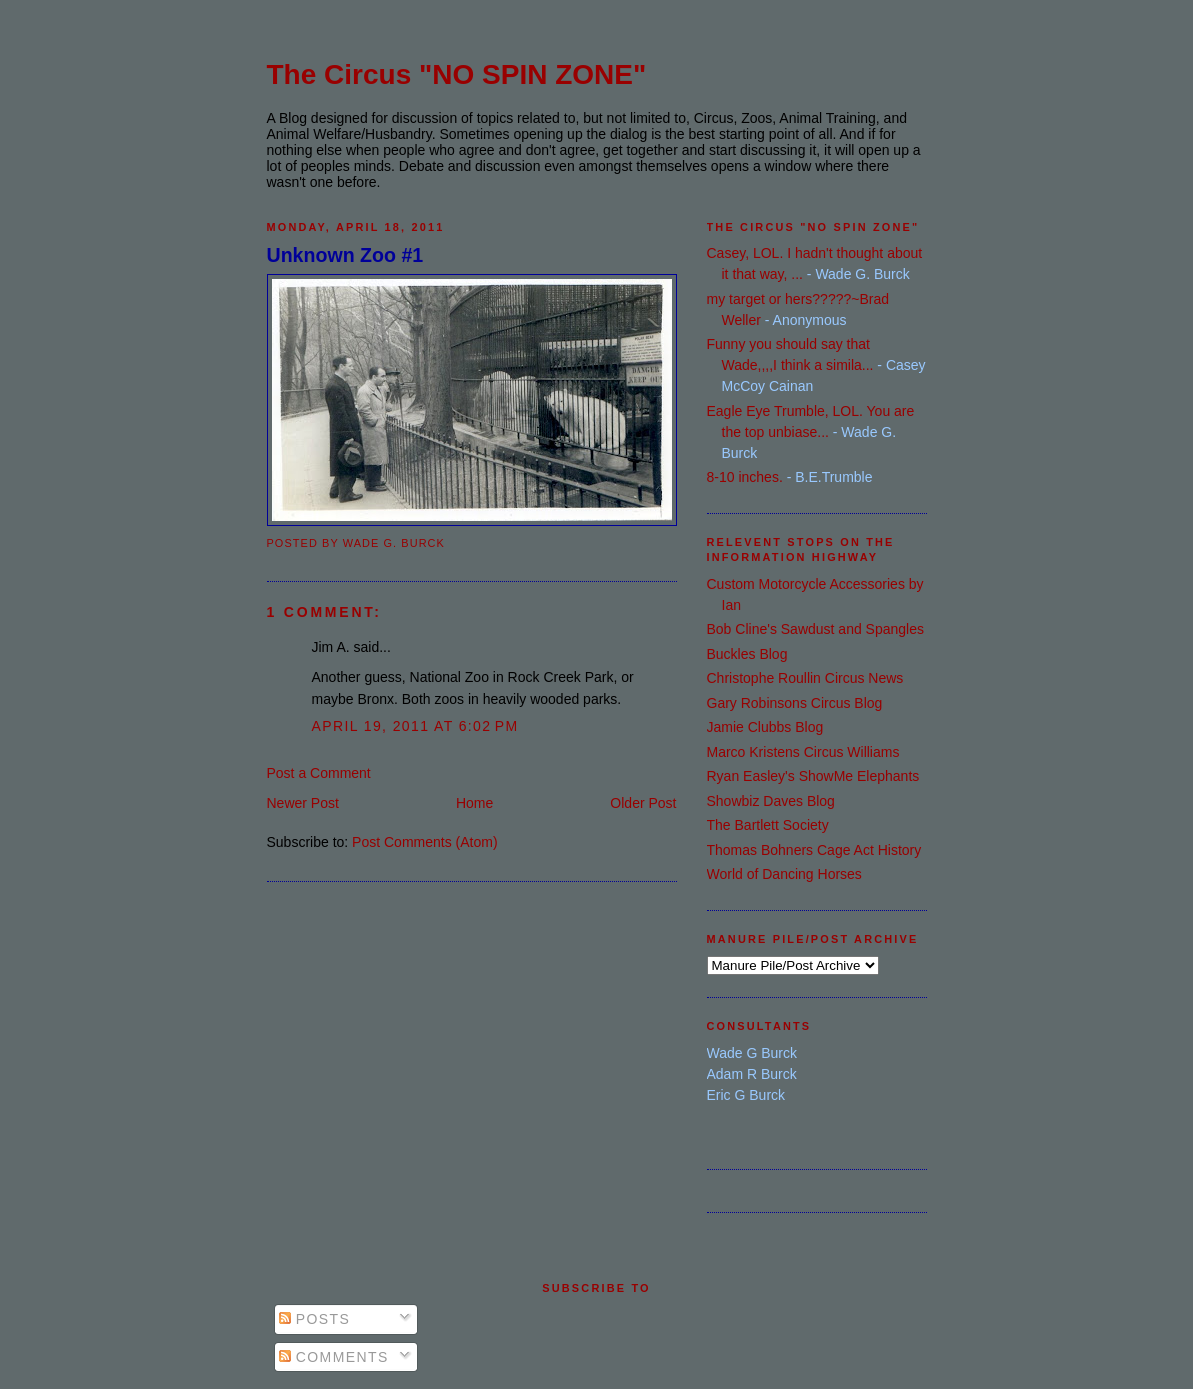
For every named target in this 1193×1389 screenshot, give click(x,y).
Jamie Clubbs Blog (765, 727)
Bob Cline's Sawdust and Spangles (815, 629)
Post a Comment (319, 773)
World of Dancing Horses (784, 874)
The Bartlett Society (768, 825)
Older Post (643, 803)
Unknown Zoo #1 (345, 255)
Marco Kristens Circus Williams (803, 752)
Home (474, 803)
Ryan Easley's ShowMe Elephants (813, 776)
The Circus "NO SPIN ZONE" (457, 74)
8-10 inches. (745, 477)
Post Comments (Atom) (424, 842)
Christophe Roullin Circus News (805, 678)
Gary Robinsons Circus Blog (795, 703)
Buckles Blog (747, 654)
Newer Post (303, 803)
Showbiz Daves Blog (771, 801)
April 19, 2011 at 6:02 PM (415, 726)
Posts (315, 1319)
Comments (334, 1357)
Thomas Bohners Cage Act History (814, 850)
